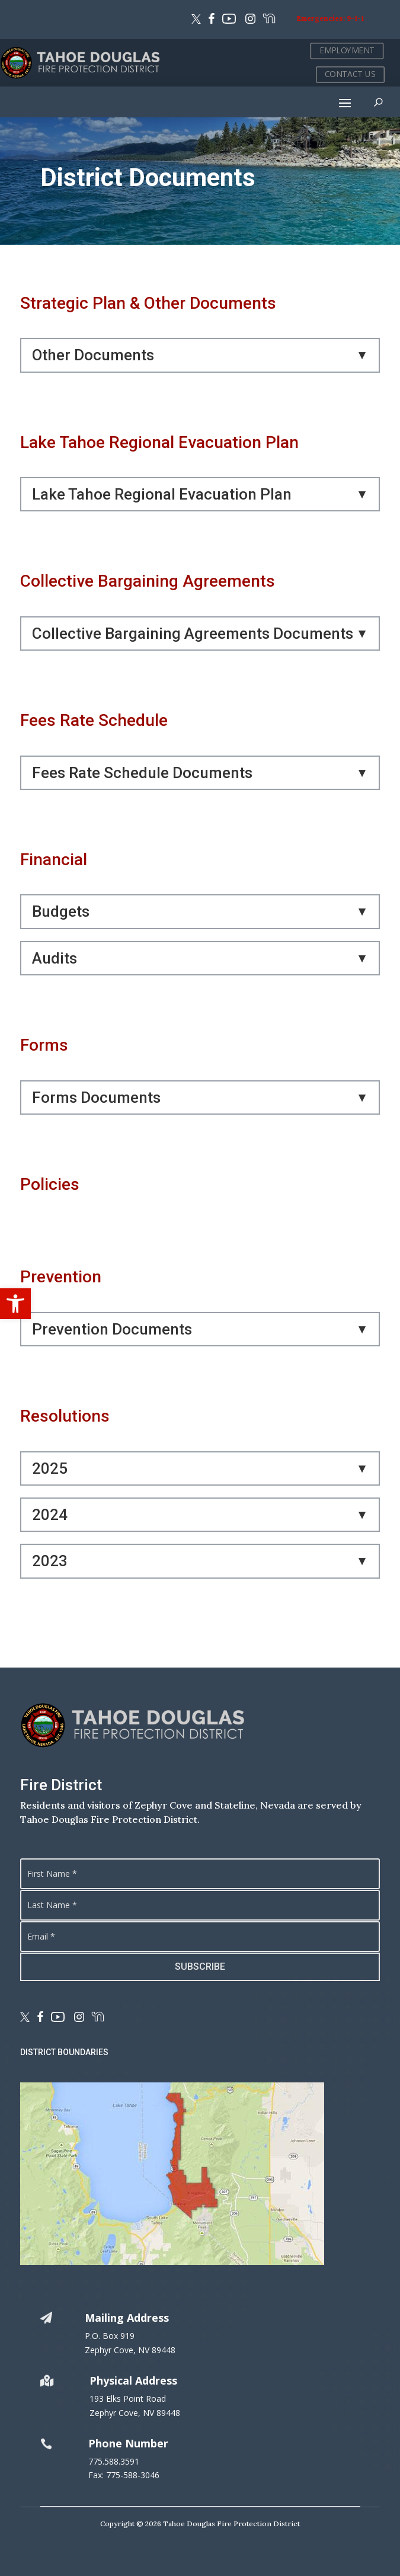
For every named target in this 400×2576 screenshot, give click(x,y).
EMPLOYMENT (347, 50)
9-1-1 (355, 18)
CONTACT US (350, 74)
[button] (15, 1303)
